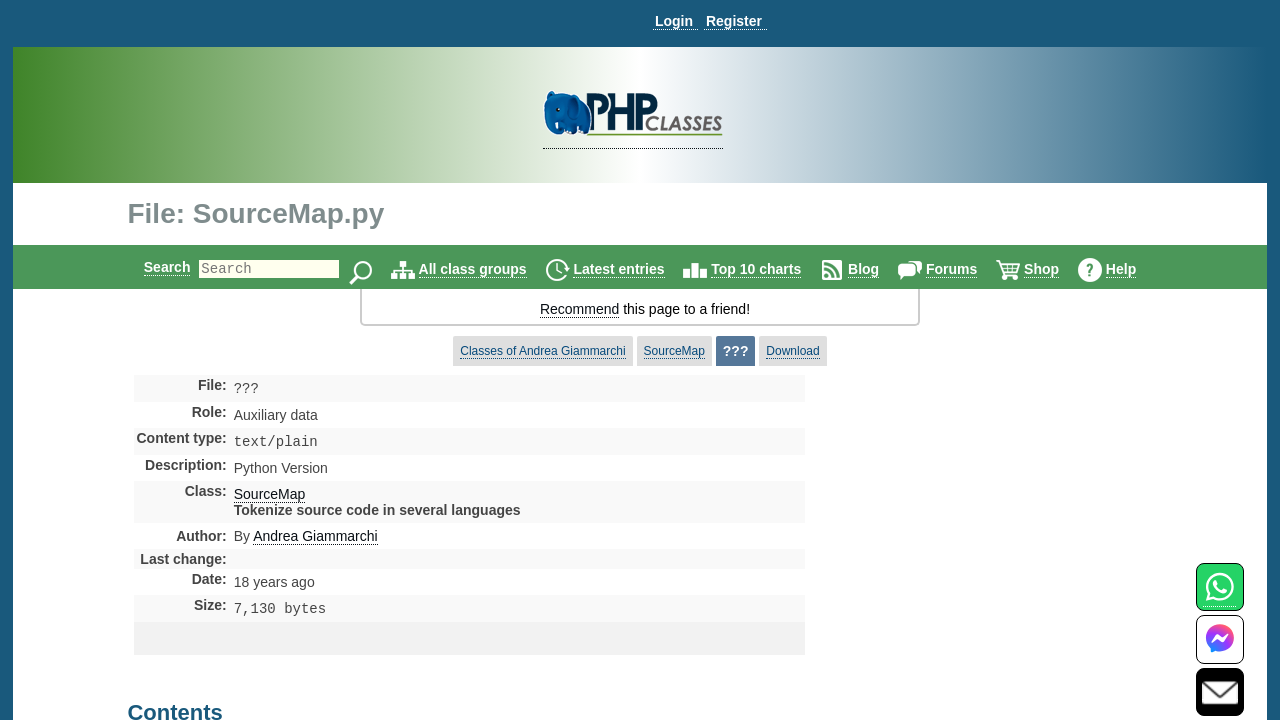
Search (150, 267)
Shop (1058, 269)
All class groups (490, 269)
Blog (880, 269)
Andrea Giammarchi (315, 540)
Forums (968, 269)
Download (792, 351)
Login (674, 21)
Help (1138, 269)
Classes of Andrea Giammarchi (542, 351)
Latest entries (635, 269)
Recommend (579, 309)
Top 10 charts (773, 269)
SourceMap (674, 351)
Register (734, 21)
